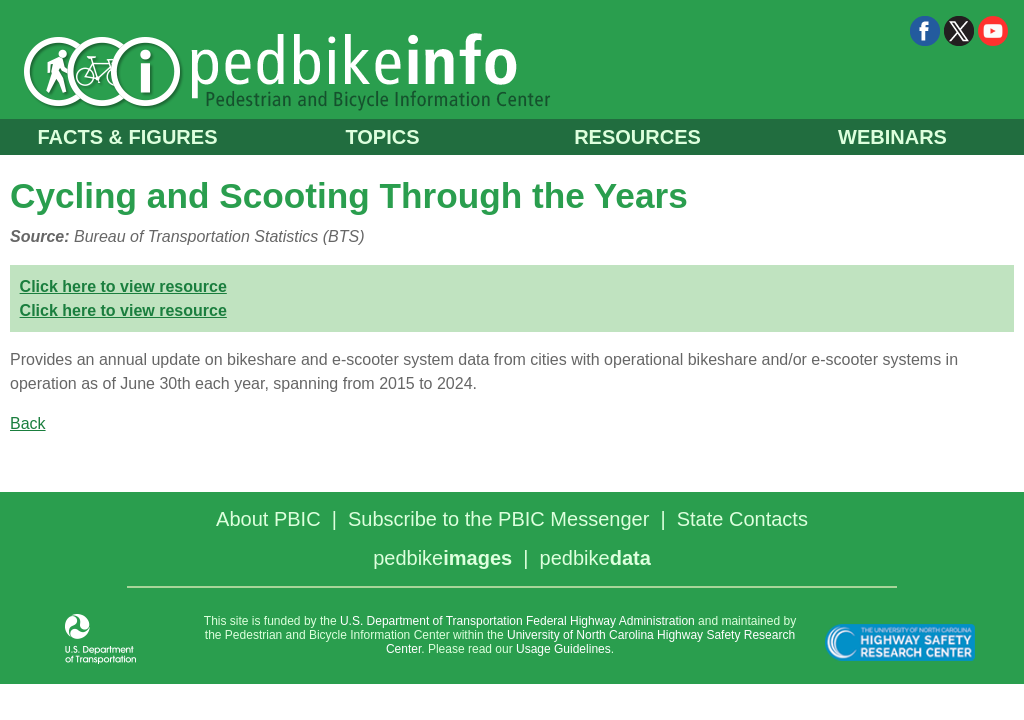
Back (28, 423)
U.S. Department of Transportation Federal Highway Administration (517, 621)
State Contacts (742, 519)
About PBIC (268, 519)
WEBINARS (892, 137)
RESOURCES (637, 137)
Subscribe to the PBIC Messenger (498, 519)
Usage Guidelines (563, 649)
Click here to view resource (123, 286)
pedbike (442, 558)
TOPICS (382, 137)
